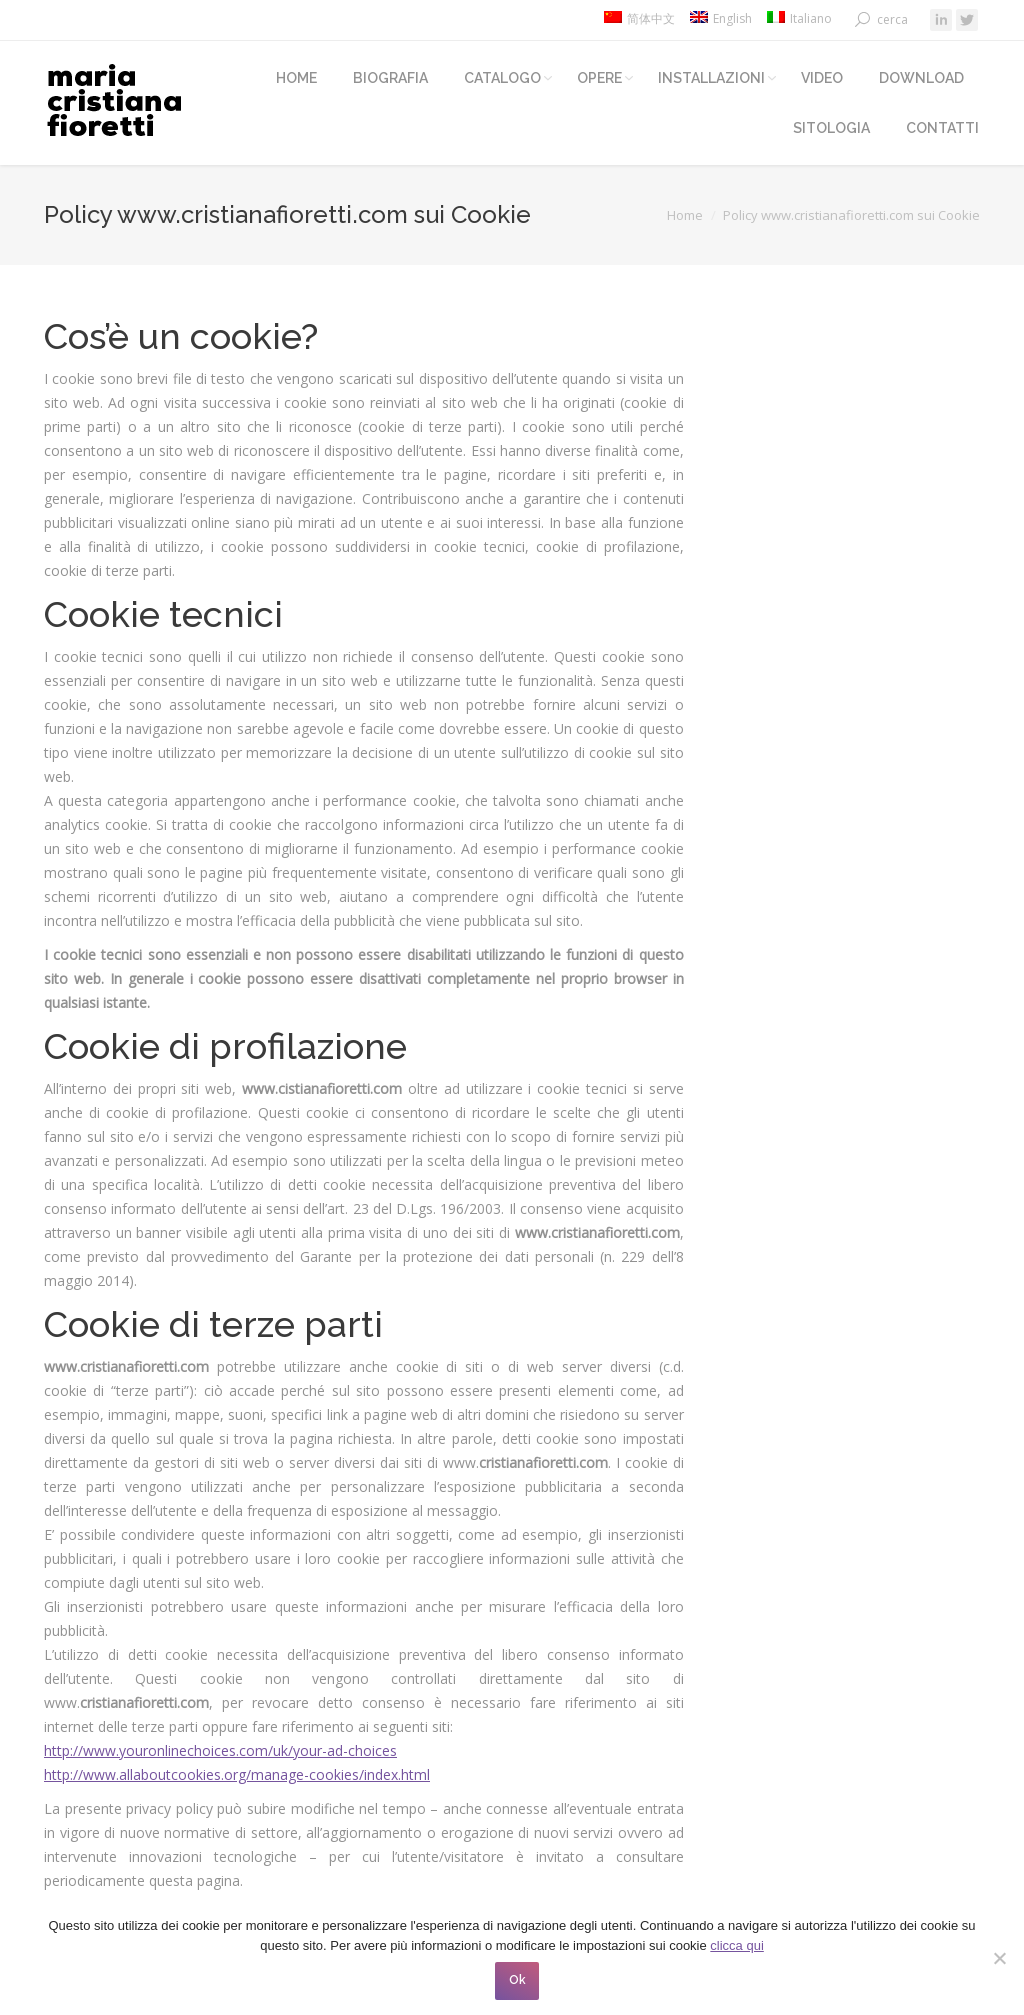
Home (685, 215)
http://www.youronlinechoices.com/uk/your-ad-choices (220, 1750)
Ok (517, 1980)
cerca (892, 19)
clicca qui (736, 1945)
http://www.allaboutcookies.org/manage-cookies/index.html (237, 1774)
